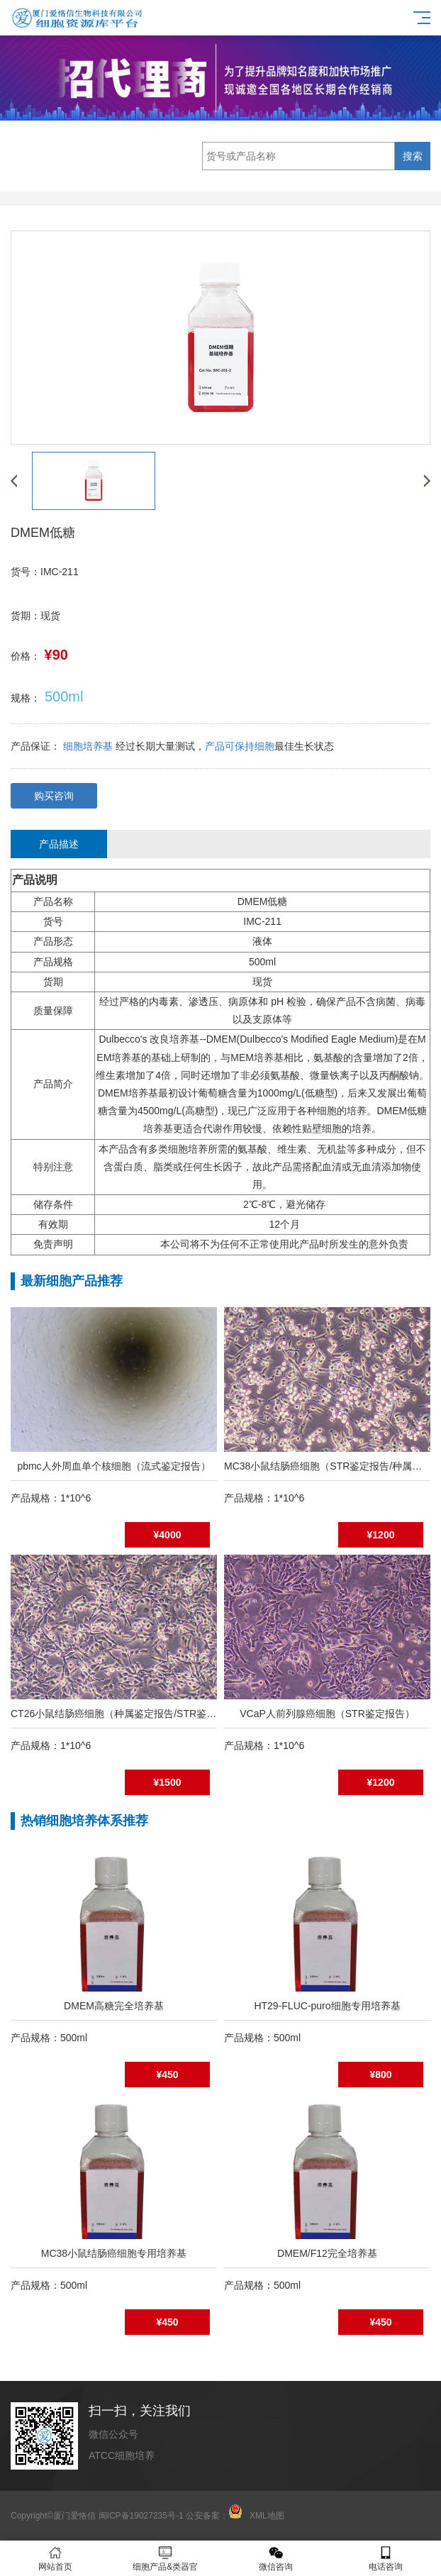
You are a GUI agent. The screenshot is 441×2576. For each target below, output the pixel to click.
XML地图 (267, 2516)
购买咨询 (54, 795)
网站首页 (55, 2559)
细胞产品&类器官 (166, 2559)
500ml (64, 696)
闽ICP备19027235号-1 (141, 2516)
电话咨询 (386, 2559)
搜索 (413, 156)
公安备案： (214, 2516)
